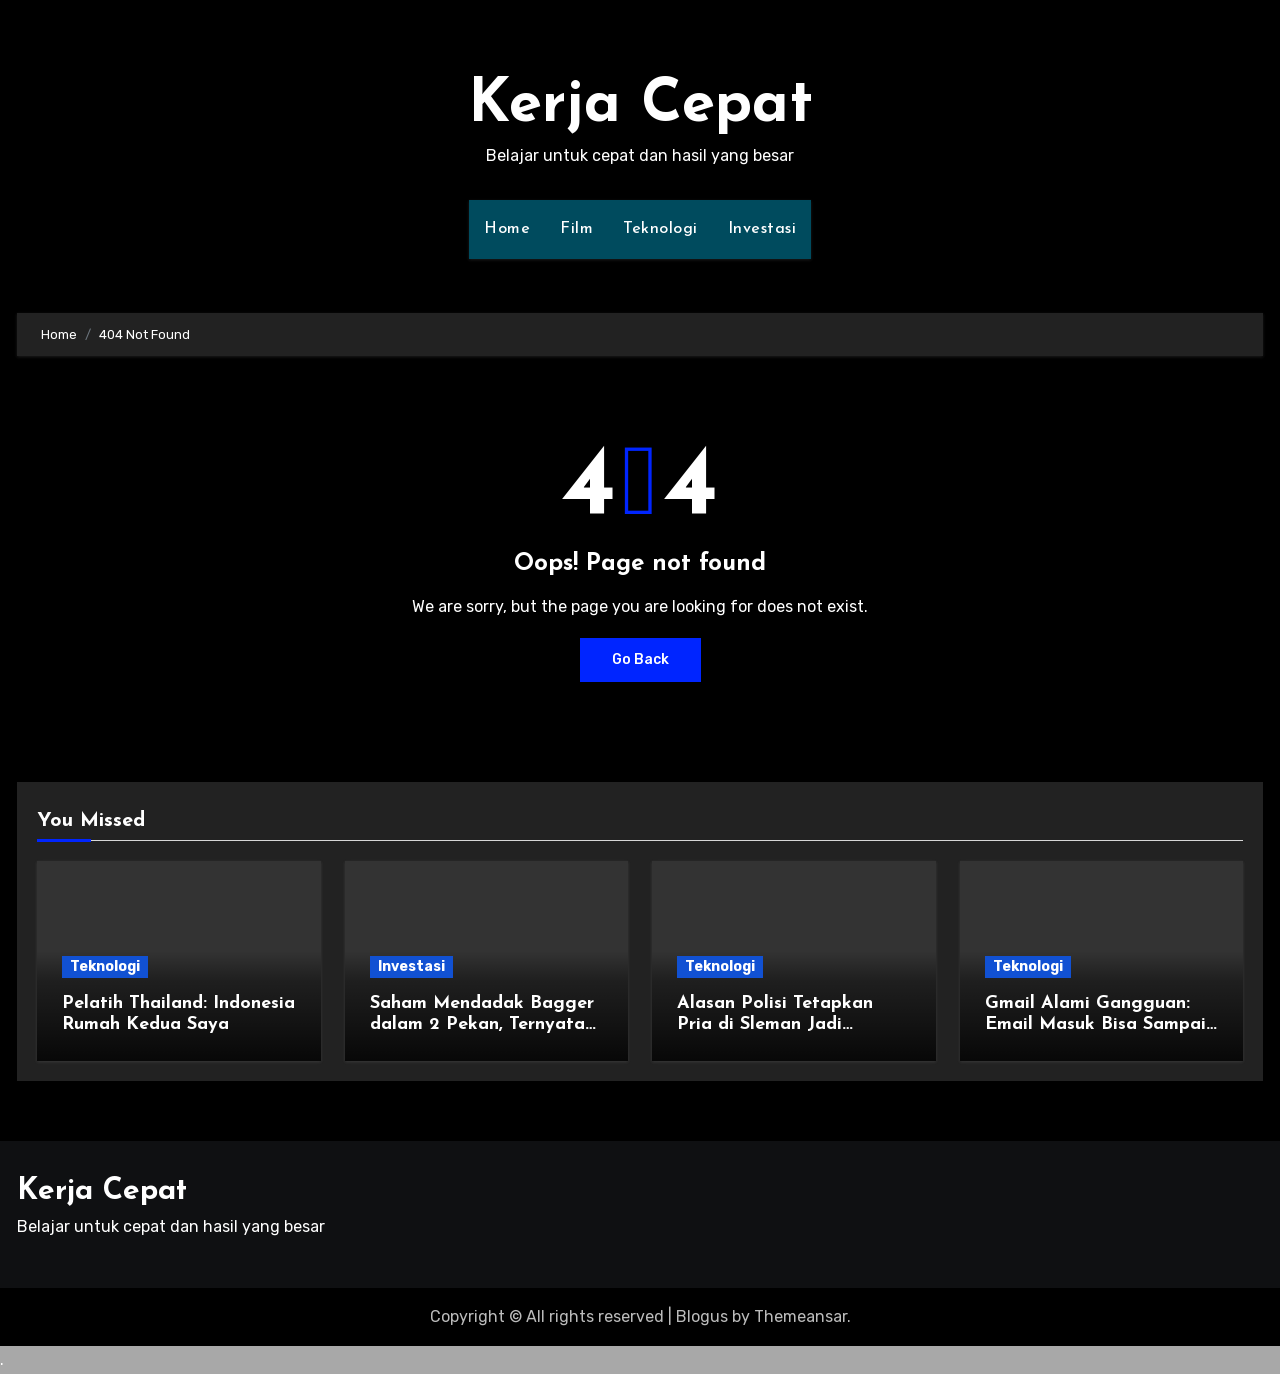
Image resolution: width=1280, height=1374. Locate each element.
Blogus (702, 1316)
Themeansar (800, 1316)
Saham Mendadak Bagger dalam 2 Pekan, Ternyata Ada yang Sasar (482, 1025)
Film (576, 229)
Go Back (640, 659)
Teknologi (660, 229)
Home (507, 229)
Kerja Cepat (640, 106)
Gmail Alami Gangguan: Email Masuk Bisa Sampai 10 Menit (1095, 1025)
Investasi (762, 229)
